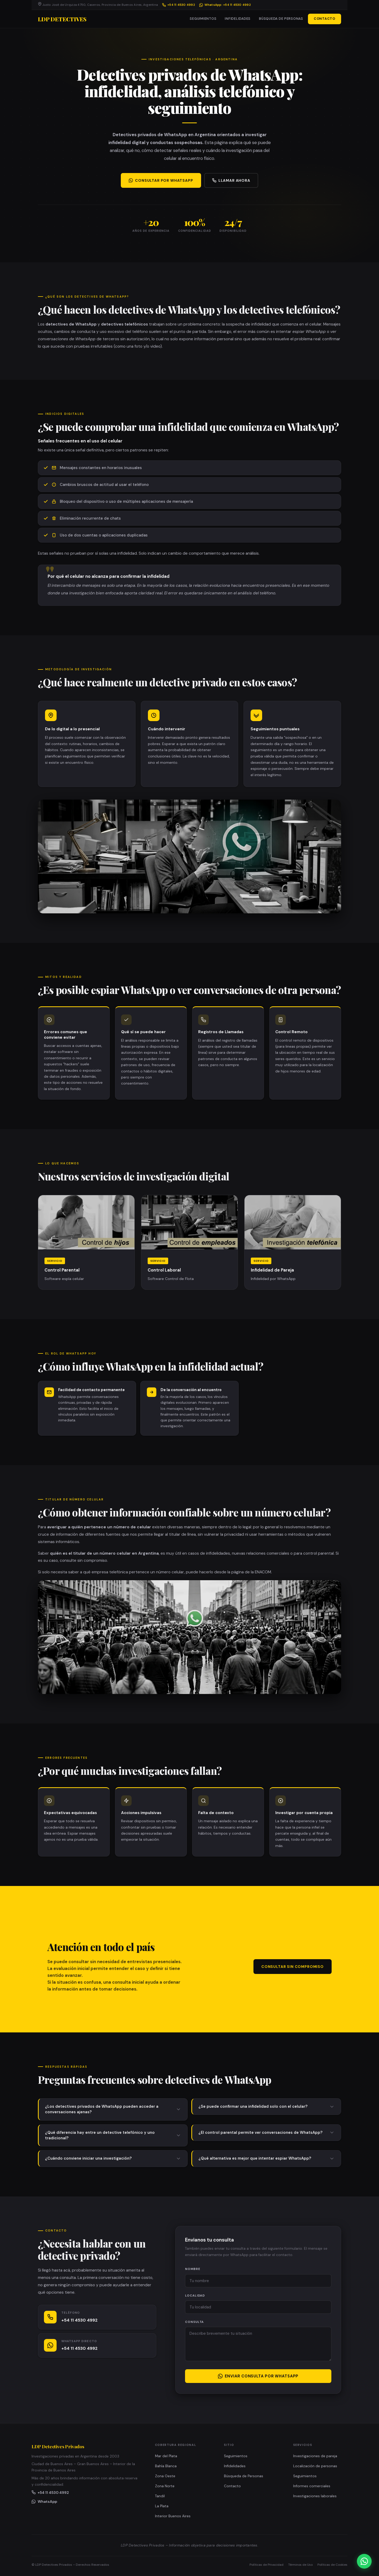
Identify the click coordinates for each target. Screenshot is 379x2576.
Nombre (192, 2269)
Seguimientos (203, 19)
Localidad (195, 2296)
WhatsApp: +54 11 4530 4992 (225, 5)
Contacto (232, 2486)
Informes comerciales (311, 2486)
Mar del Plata (166, 2456)
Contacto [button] (324, 19)
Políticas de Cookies (332, 2565)
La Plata (161, 2506)
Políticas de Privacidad (266, 2565)
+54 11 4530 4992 (178, 5)
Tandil (160, 2496)
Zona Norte (164, 2486)
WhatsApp (44, 2501)
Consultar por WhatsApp (161, 180)
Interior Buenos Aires (173, 2516)
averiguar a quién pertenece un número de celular (99, 1527)
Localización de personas (315, 2466)
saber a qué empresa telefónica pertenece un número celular (126, 1572)
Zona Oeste (165, 2476)
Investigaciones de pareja (315, 2456)
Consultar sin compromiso (292, 1966)
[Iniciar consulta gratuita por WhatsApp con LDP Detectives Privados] (364, 2561)
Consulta (194, 2322)
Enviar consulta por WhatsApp (258, 2376)
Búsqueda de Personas (281, 19)
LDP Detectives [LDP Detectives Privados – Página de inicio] (62, 19)
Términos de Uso (300, 2565)
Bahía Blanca (166, 2466)
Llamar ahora (231, 180)
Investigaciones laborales (315, 2496)
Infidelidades (238, 19)
